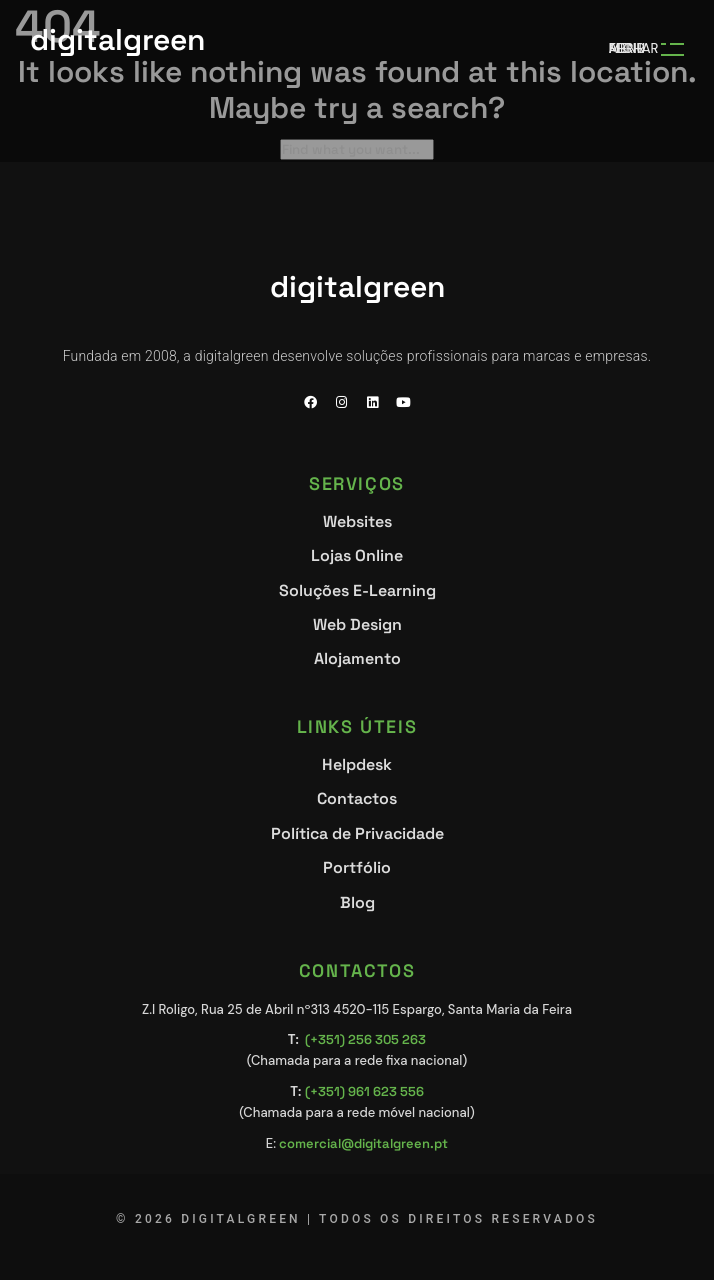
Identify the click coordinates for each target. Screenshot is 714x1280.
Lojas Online (357, 555)
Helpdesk (357, 765)
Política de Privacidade (357, 834)
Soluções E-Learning (357, 591)
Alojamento (357, 659)
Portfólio (357, 867)
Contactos (357, 798)
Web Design (357, 624)
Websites (357, 522)
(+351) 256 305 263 (365, 1039)
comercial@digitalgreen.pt (363, 1143)
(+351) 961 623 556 (364, 1091)
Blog (357, 903)
